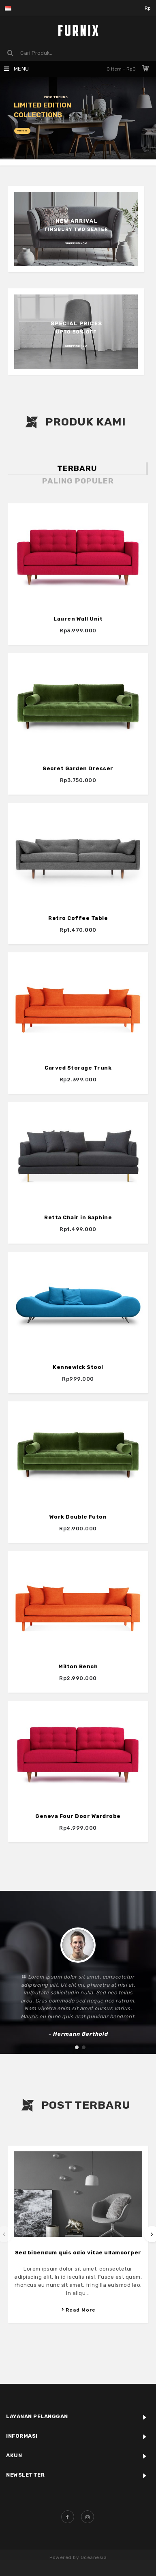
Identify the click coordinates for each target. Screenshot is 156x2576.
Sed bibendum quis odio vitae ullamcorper (78, 2252)
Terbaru (77, 468)
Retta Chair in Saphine (78, 1206)
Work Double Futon (78, 1500)
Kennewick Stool (78, 1353)
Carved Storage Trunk (78, 1059)
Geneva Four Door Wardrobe (78, 1794)
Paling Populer (78, 481)
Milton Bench (78, 1647)
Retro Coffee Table (78, 913)
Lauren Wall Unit (78, 619)
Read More (78, 2310)
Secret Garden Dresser (78, 766)
